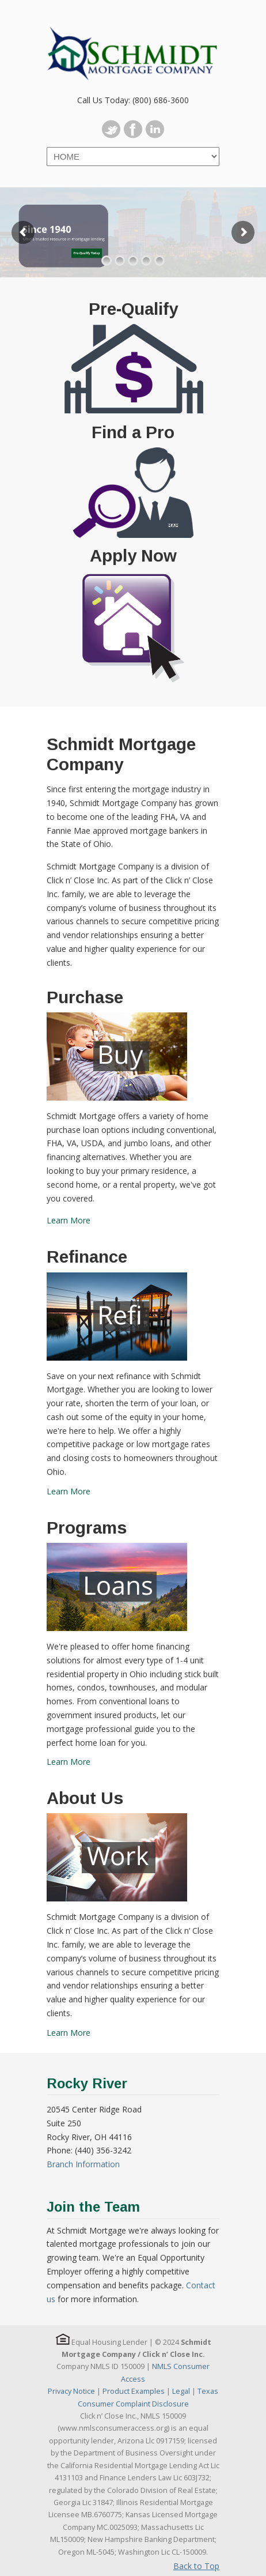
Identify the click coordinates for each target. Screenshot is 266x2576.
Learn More (68, 1220)
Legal (181, 2391)
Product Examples (133, 2391)
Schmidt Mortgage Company (133, 46)
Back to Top (196, 2565)
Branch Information (83, 2164)
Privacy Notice (71, 2391)
